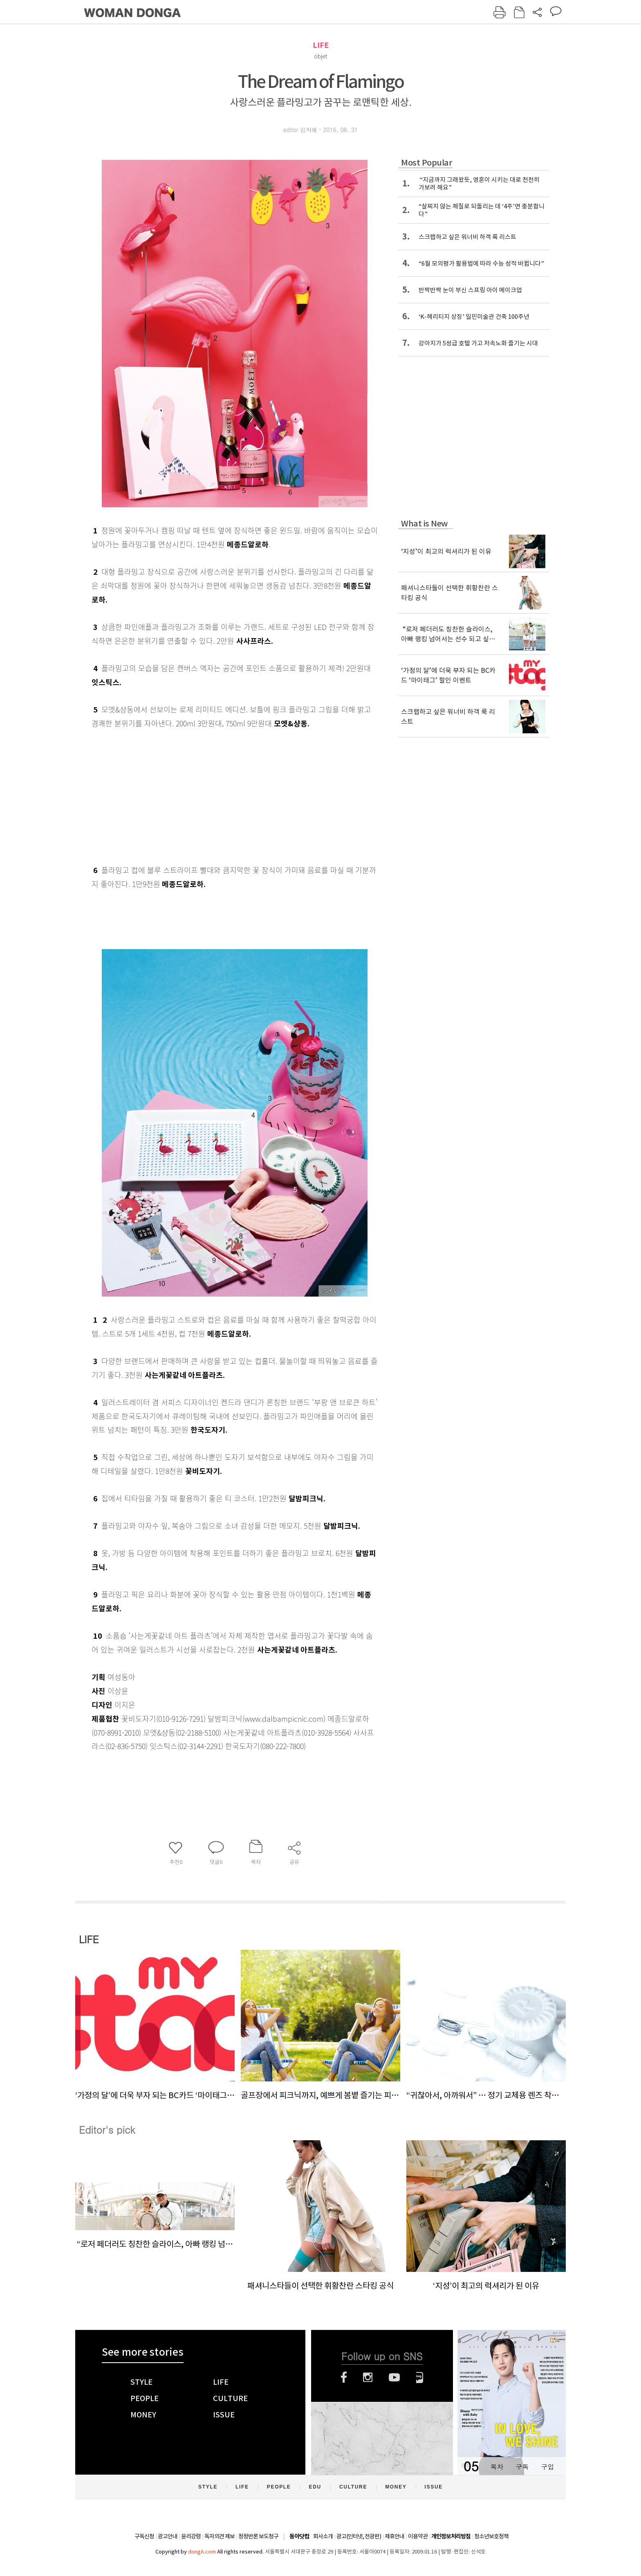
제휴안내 (394, 2536)
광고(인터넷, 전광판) (358, 2536)
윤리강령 (191, 2536)
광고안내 (167, 2536)
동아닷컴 (299, 2536)
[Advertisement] (214, 795)
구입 (547, 2466)
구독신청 (144, 2536)
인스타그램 (367, 2377)
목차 (496, 2466)
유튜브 (394, 2377)
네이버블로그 (419, 2377)
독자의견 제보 (219, 2536)
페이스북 (344, 2377)
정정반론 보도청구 (258, 2536)
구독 (522, 2466)
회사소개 (323, 2536)
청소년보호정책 (491, 2536)
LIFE (321, 45)
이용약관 (418, 2536)
